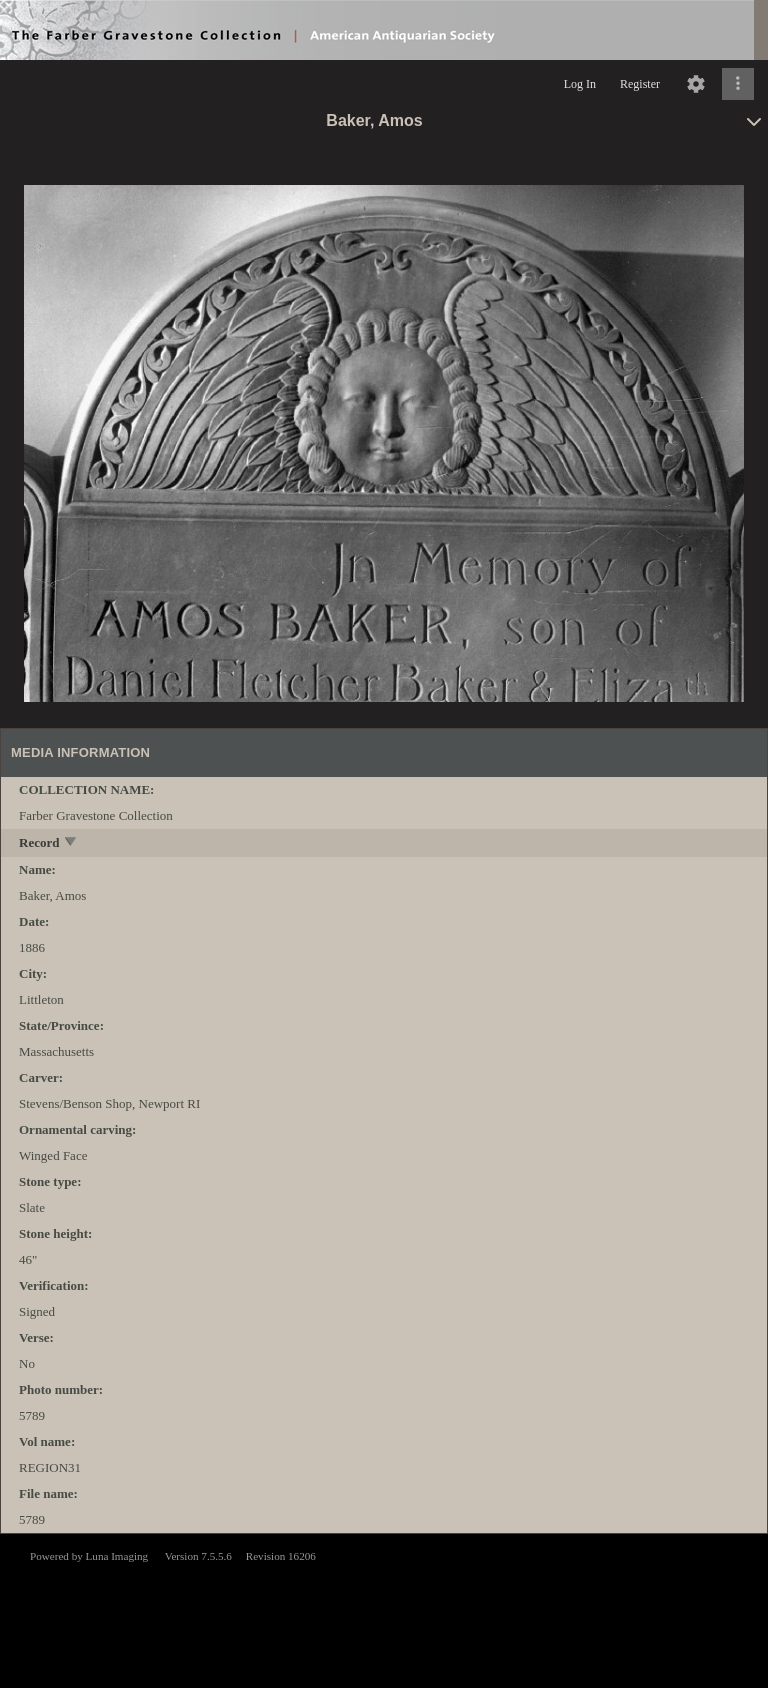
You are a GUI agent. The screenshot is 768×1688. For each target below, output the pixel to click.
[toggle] (71, 843)
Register (640, 84)
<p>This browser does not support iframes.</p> (384, 1609)
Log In (580, 84)
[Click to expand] (738, 84)
